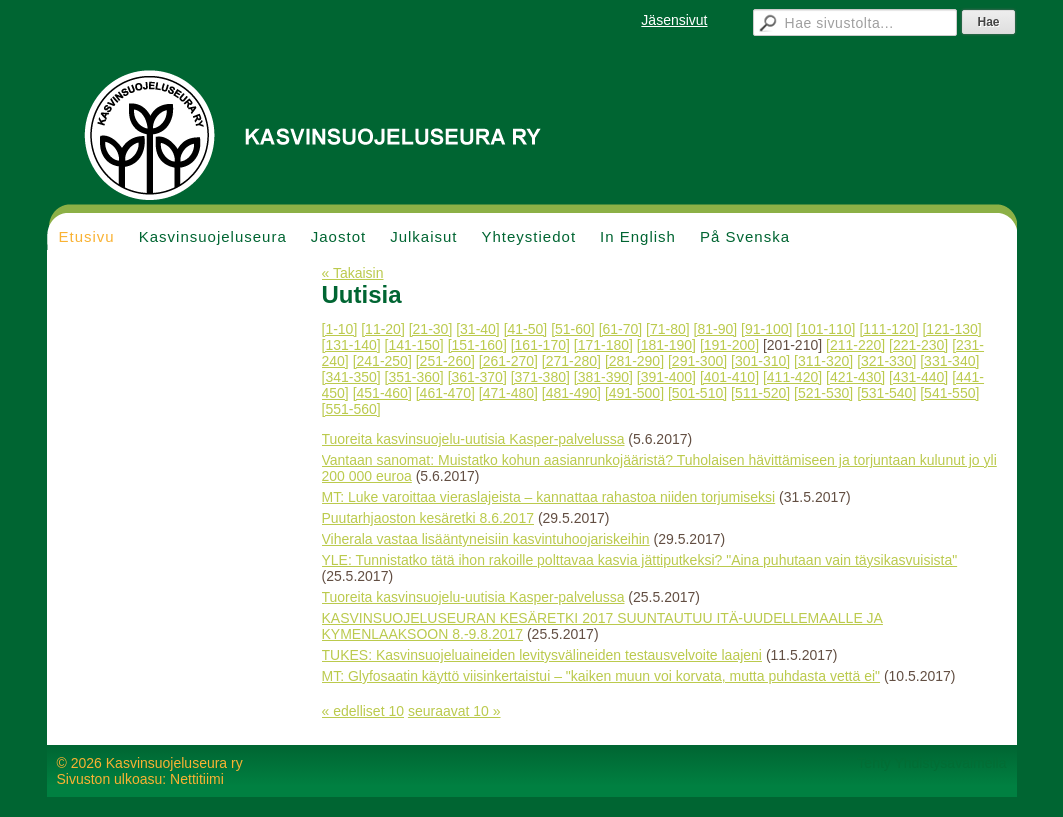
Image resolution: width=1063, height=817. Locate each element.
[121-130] (951, 329)
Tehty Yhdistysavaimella (931, 763)
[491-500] (634, 393)
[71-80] (668, 329)
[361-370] (477, 377)
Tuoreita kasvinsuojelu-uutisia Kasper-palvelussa (473, 439)
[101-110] (825, 329)
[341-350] (351, 377)
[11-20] (383, 329)
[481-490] (571, 393)
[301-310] (760, 361)
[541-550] (949, 393)
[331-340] (949, 361)
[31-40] (478, 329)
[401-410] (729, 377)
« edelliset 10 (363, 711)
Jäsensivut (674, 20)
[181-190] (666, 345)
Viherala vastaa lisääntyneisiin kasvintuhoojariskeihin (486, 539)
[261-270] (508, 361)
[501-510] (697, 393)
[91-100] (766, 329)
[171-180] (603, 345)
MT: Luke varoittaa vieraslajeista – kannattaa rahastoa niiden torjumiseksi (549, 497)
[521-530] (823, 393)
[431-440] (918, 377)
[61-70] (621, 329)
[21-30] (431, 329)
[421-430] (855, 377)
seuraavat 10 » (454, 711)
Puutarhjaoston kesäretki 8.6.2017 (428, 518)
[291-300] (697, 361)
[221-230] (918, 345)
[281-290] (634, 361)
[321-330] (886, 361)
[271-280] (571, 361)
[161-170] (540, 345)
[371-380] (540, 377)
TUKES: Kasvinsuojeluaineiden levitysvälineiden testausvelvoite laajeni (542, 655)
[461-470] (445, 393)
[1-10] (340, 329)
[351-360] (414, 377)
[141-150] (414, 345)
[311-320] (823, 361)
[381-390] (603, 377)
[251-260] (445, 361)
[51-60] (573, 329)
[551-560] (351, 409)
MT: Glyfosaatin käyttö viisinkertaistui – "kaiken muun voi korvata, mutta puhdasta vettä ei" (601, 676)
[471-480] (508, 393)
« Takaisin (353, 273)
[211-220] (855, 345)
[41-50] (526, 329)
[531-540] (886, 393)
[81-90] (716, 329)
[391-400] (666, 377)
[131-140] (351, 345)
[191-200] (729, 345)
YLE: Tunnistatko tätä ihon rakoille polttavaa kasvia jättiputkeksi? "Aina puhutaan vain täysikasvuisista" (640, 560)
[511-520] (760, 393)
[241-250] (382, 361)
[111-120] (888, 329)
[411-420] (792, 377)
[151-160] (477, 345)
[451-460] (382, 393)
